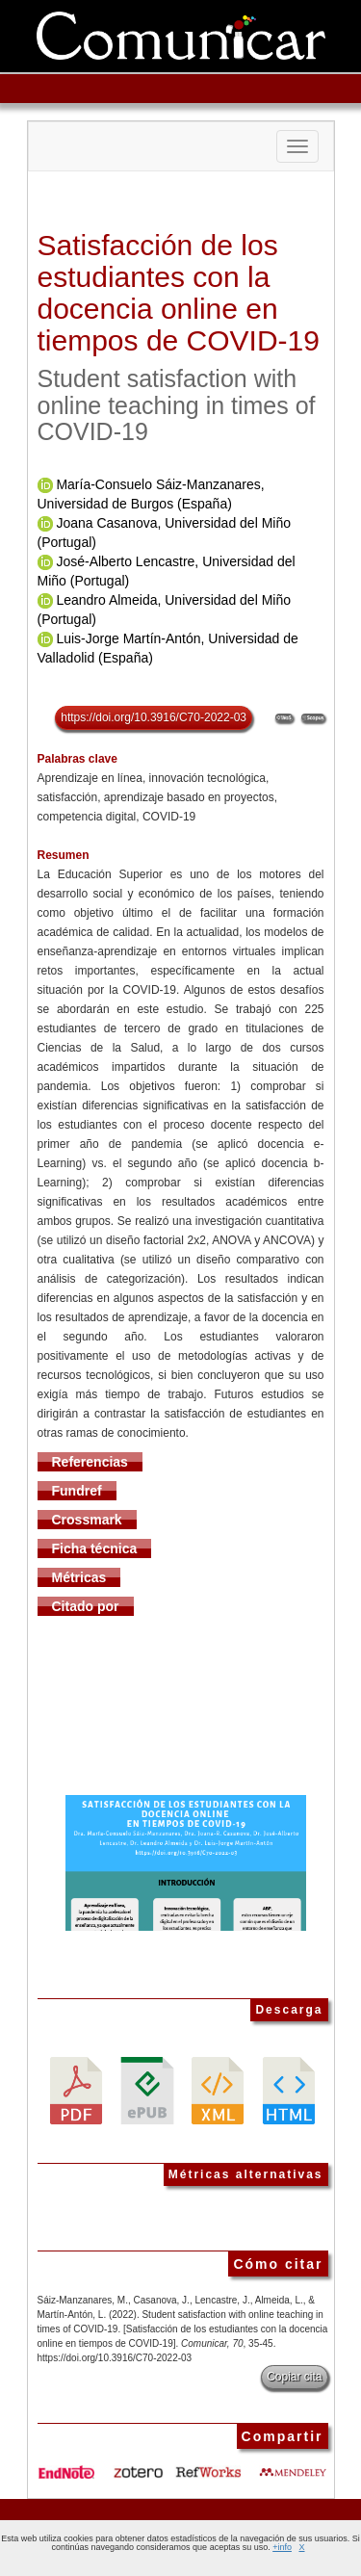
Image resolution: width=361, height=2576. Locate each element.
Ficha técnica (95, 1548)
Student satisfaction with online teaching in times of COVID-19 (177, 405)
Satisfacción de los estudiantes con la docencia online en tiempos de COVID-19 (179, 292)
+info (282, 2547)
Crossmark (87, 1519)
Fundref (77, 1490)
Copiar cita (294, 2376)
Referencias (90, 1462)
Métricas (79, 1577)
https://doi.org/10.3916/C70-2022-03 (153, 717)
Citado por (85, 1606)
